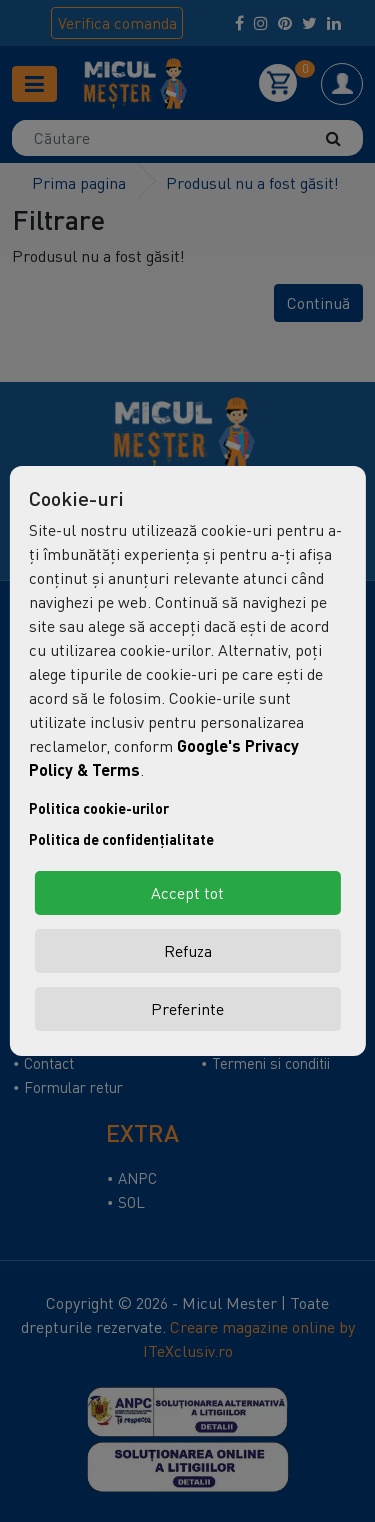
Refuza (188, 951)
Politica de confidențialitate (121, 839)
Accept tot (187, 893)
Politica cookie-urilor (99, 808)
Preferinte (187, 1009)
